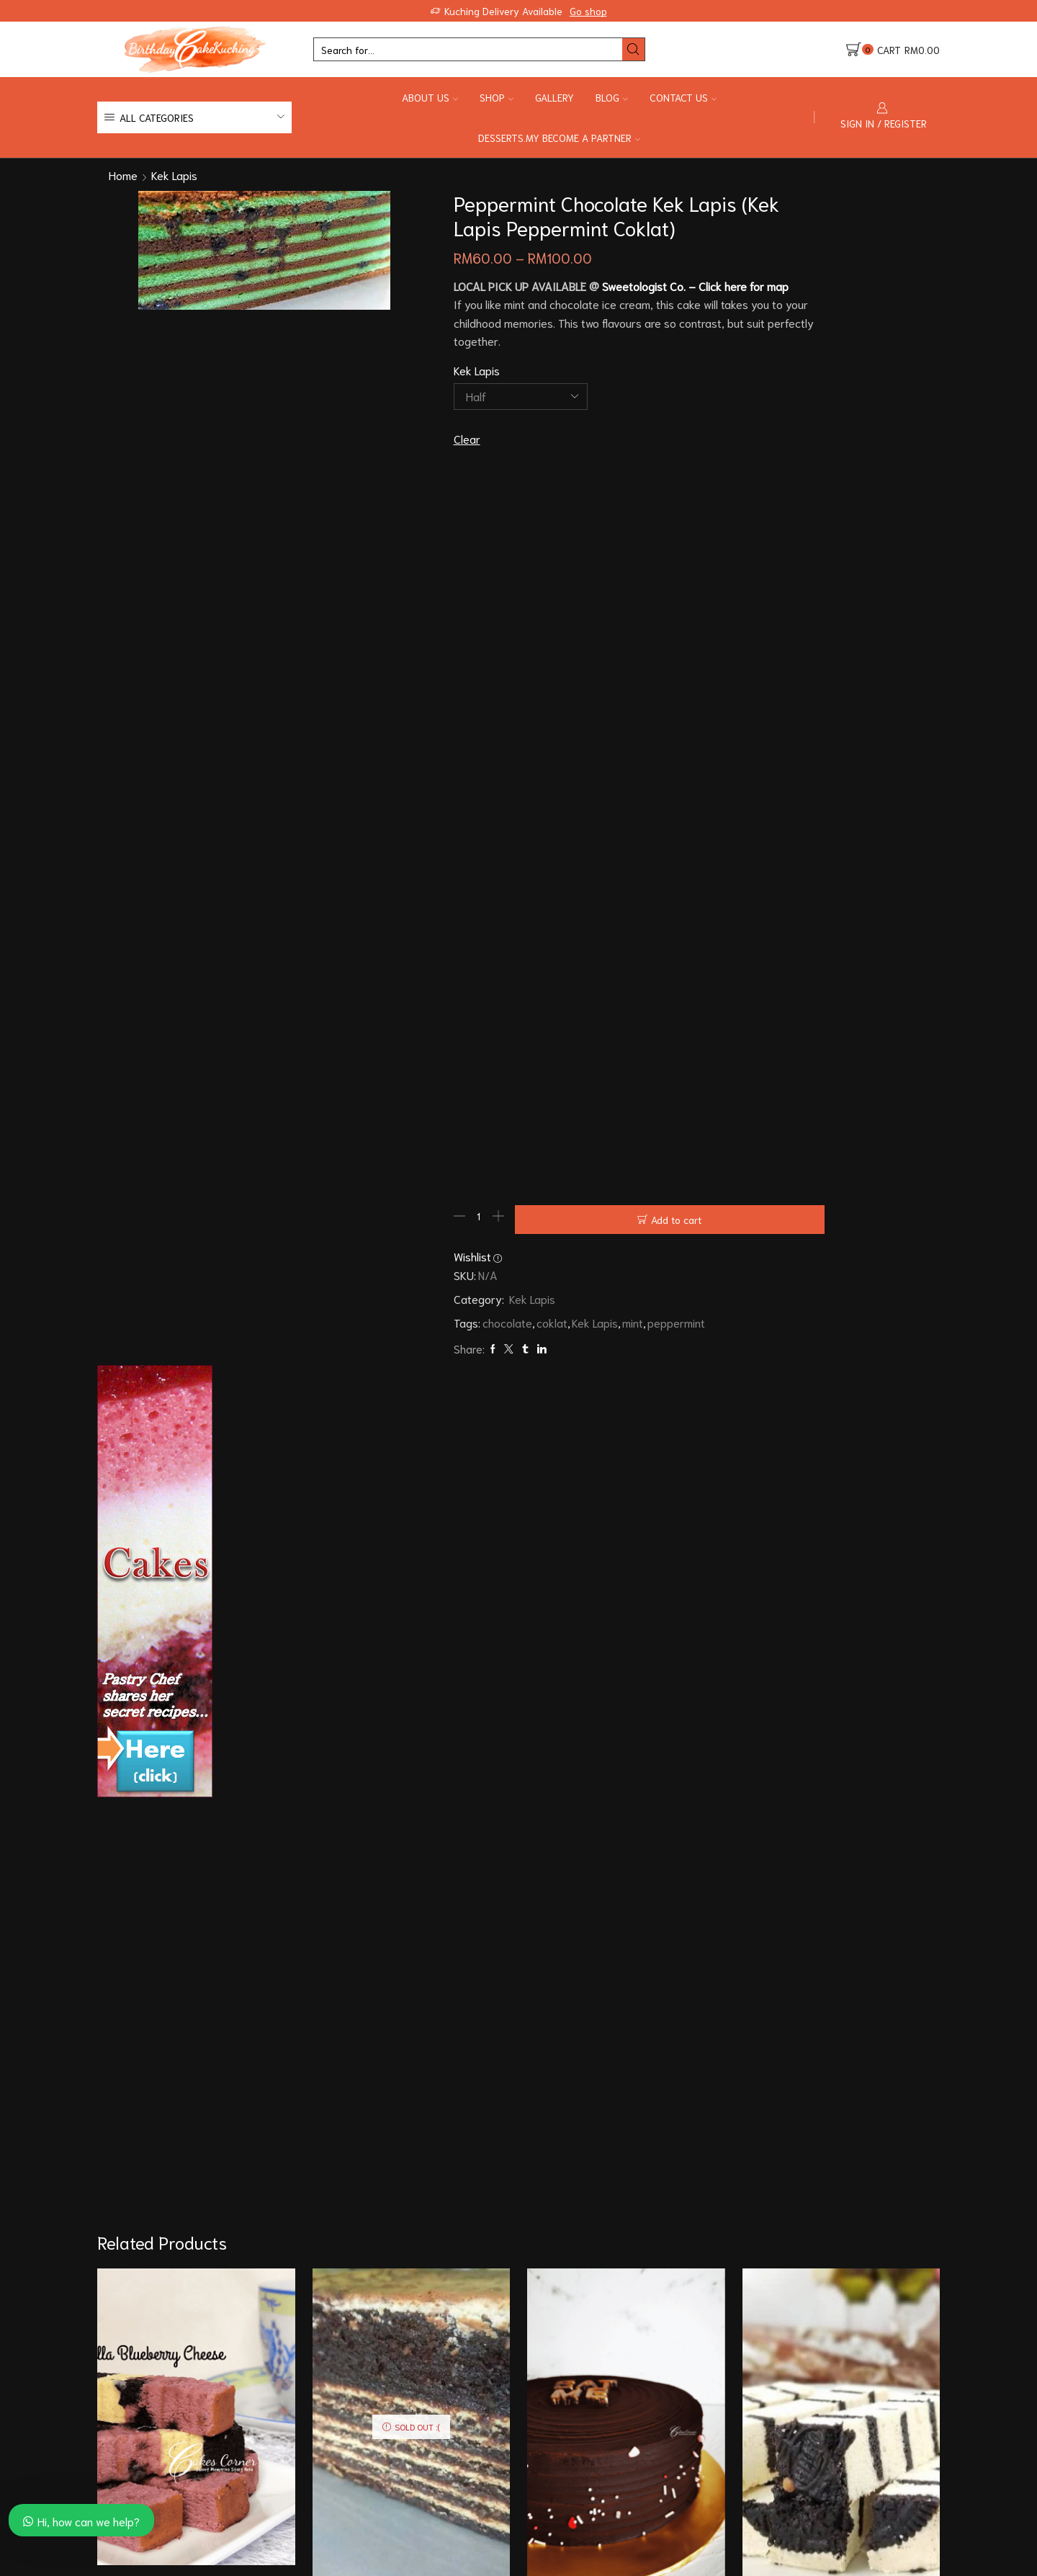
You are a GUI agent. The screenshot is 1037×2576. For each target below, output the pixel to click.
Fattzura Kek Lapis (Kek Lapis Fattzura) (196, 2256)
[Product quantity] (381, 1368)
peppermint (579, 1469)
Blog (612, 97)
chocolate (410, 1469)
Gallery (554, 97)
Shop (496, 97)
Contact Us (683, 97)
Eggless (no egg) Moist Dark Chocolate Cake (626, 2284)
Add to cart (534, 1368)
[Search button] (633, 49)
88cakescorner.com (217, 2567)
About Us (430, 97)
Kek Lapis (174, 174)
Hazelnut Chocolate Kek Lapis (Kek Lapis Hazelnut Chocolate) (411, 2284)
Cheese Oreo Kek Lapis (841, 2276)
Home (123, 174)
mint (535, 1469)
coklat (454, 1469)
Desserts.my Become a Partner (559, 137)
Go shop (588, 10)
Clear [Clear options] (369, 481)
